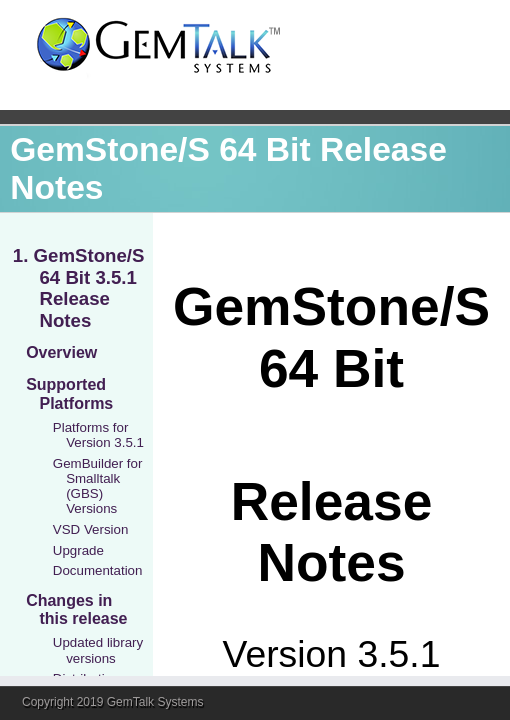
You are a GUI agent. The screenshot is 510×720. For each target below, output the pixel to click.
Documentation (98, 570)
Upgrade (78, 550)
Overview (61, 352)
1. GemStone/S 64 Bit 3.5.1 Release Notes (79, 287)
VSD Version (91, 529)
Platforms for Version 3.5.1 (98, 435)
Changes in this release (76, 609)
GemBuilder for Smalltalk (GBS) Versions (98, 486)
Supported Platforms (69, 393)
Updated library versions (98, 650)
